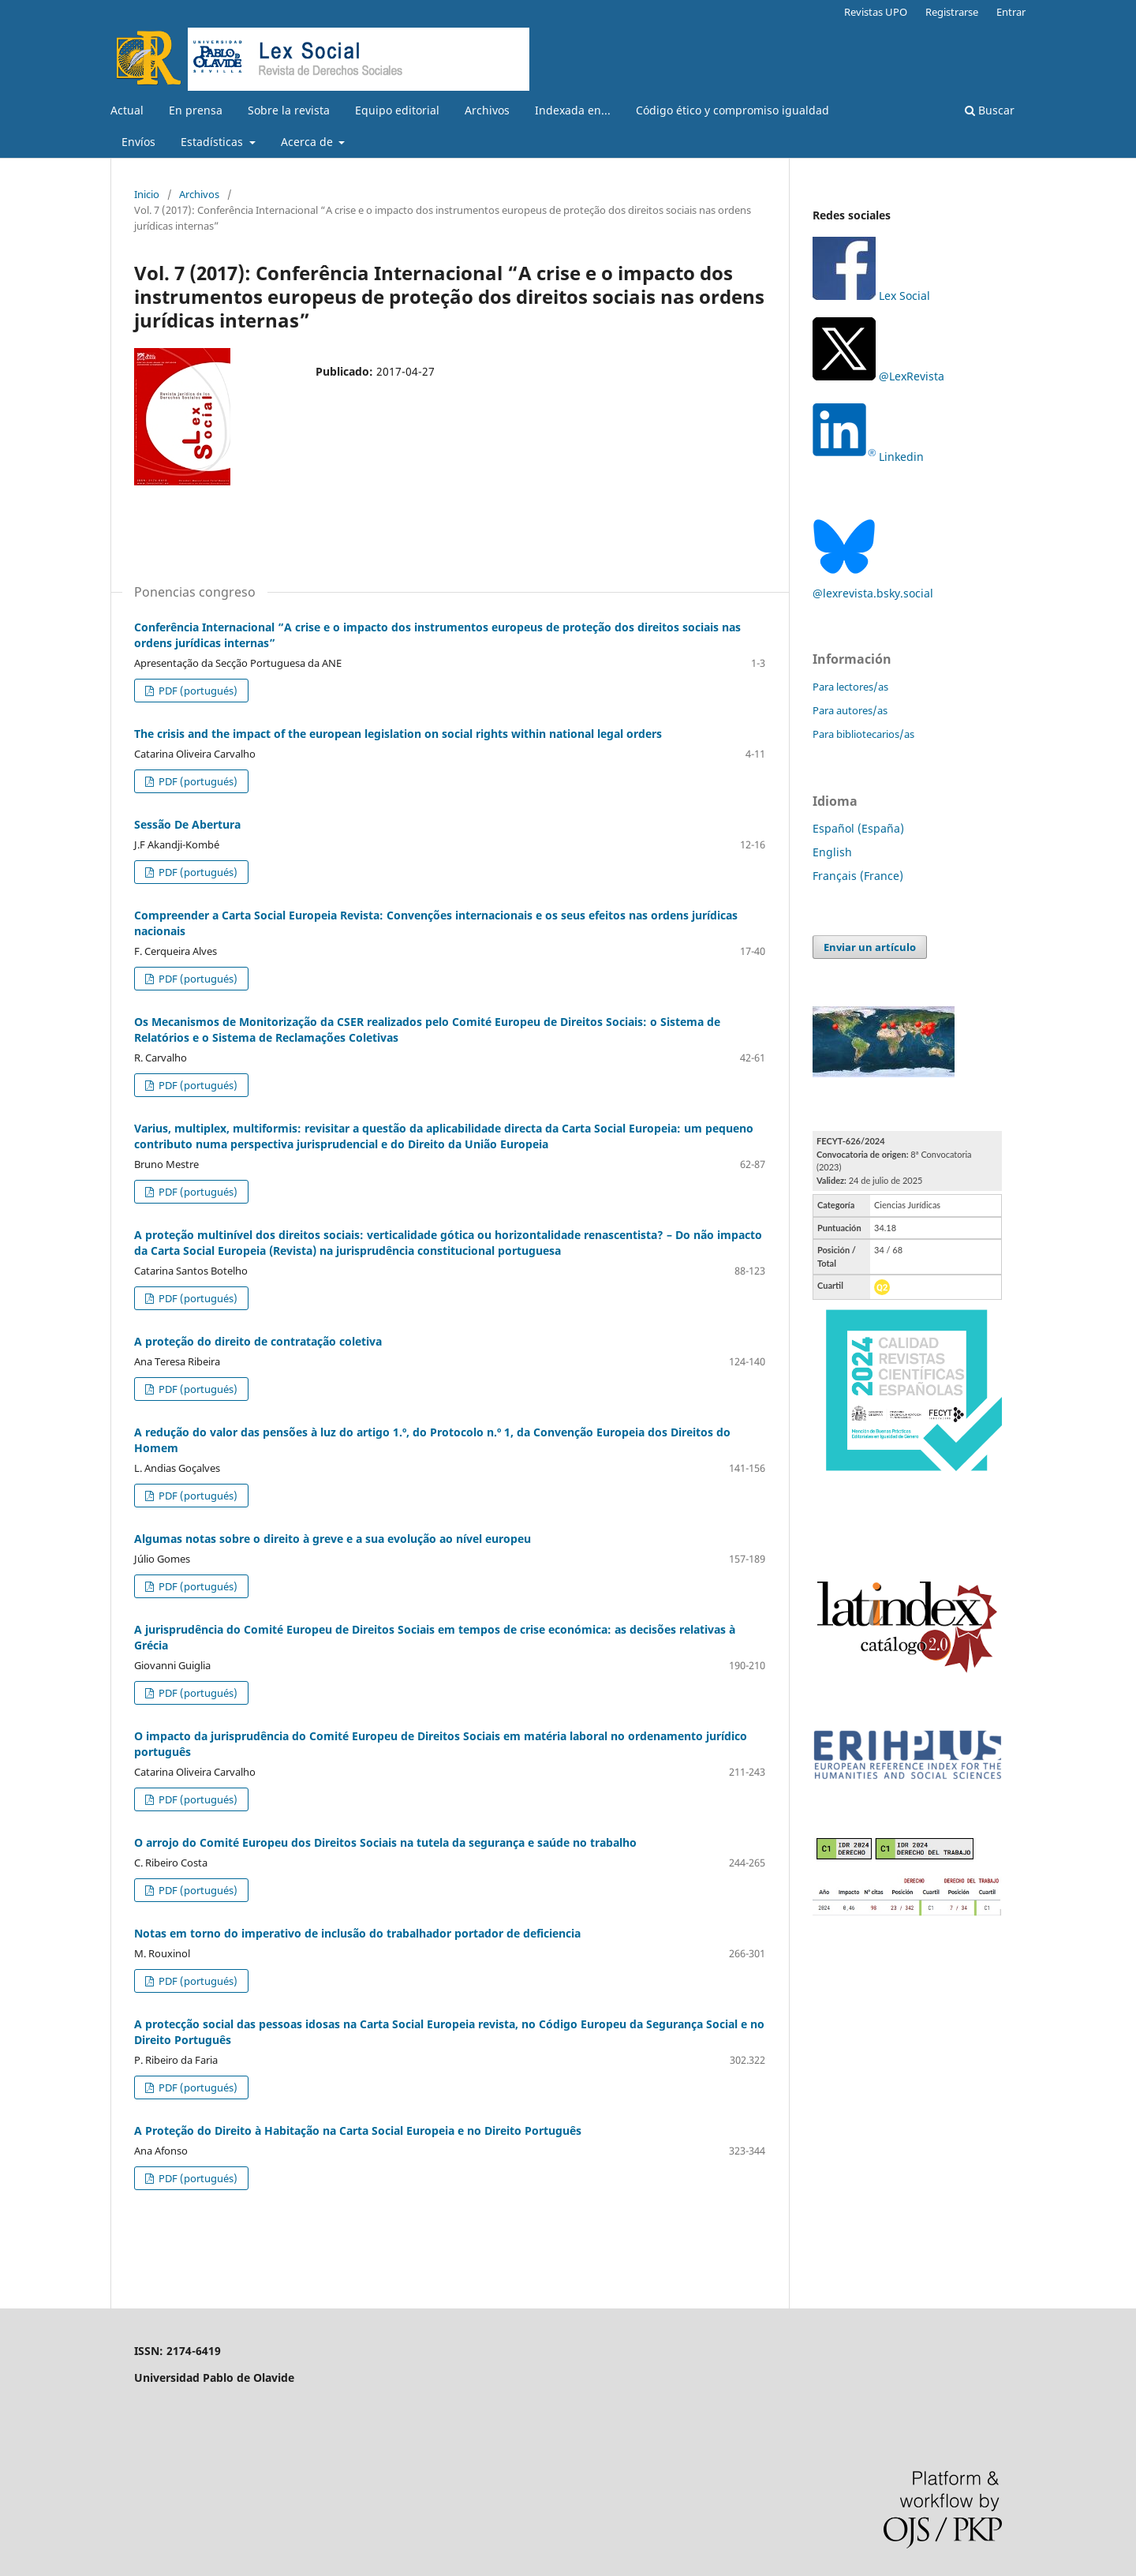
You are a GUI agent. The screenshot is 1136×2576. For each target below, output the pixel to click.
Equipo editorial (397, 110)
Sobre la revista (289, 110)
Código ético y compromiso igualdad (732, 110)
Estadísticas (213, 141)
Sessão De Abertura (187, 824)
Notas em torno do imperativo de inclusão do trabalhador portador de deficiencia (357, 1933)
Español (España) (858, 828)
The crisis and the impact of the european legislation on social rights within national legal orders (398, 733)
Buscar (990, 110)
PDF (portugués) (196, 690)
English (832, 851)
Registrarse (951, 12)
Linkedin (901, 456)
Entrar (1011, 12)
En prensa (195, 110)
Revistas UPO (875, 12)
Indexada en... (573, 110)
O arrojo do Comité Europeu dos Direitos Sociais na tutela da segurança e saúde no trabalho (385, 1842)
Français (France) (858, 875)
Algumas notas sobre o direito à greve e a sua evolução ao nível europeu (332, 1538)
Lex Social (871, 295)
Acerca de (308, 141)
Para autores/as (850, 710)
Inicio (146, 194)
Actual (127, 110)
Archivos (487, 110)
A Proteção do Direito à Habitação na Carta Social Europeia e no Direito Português (357, 2130)
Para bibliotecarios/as (863, 734)
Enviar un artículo (870, 947)
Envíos (138, 141)
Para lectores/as (850, 687)
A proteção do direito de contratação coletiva (258, 1341)
